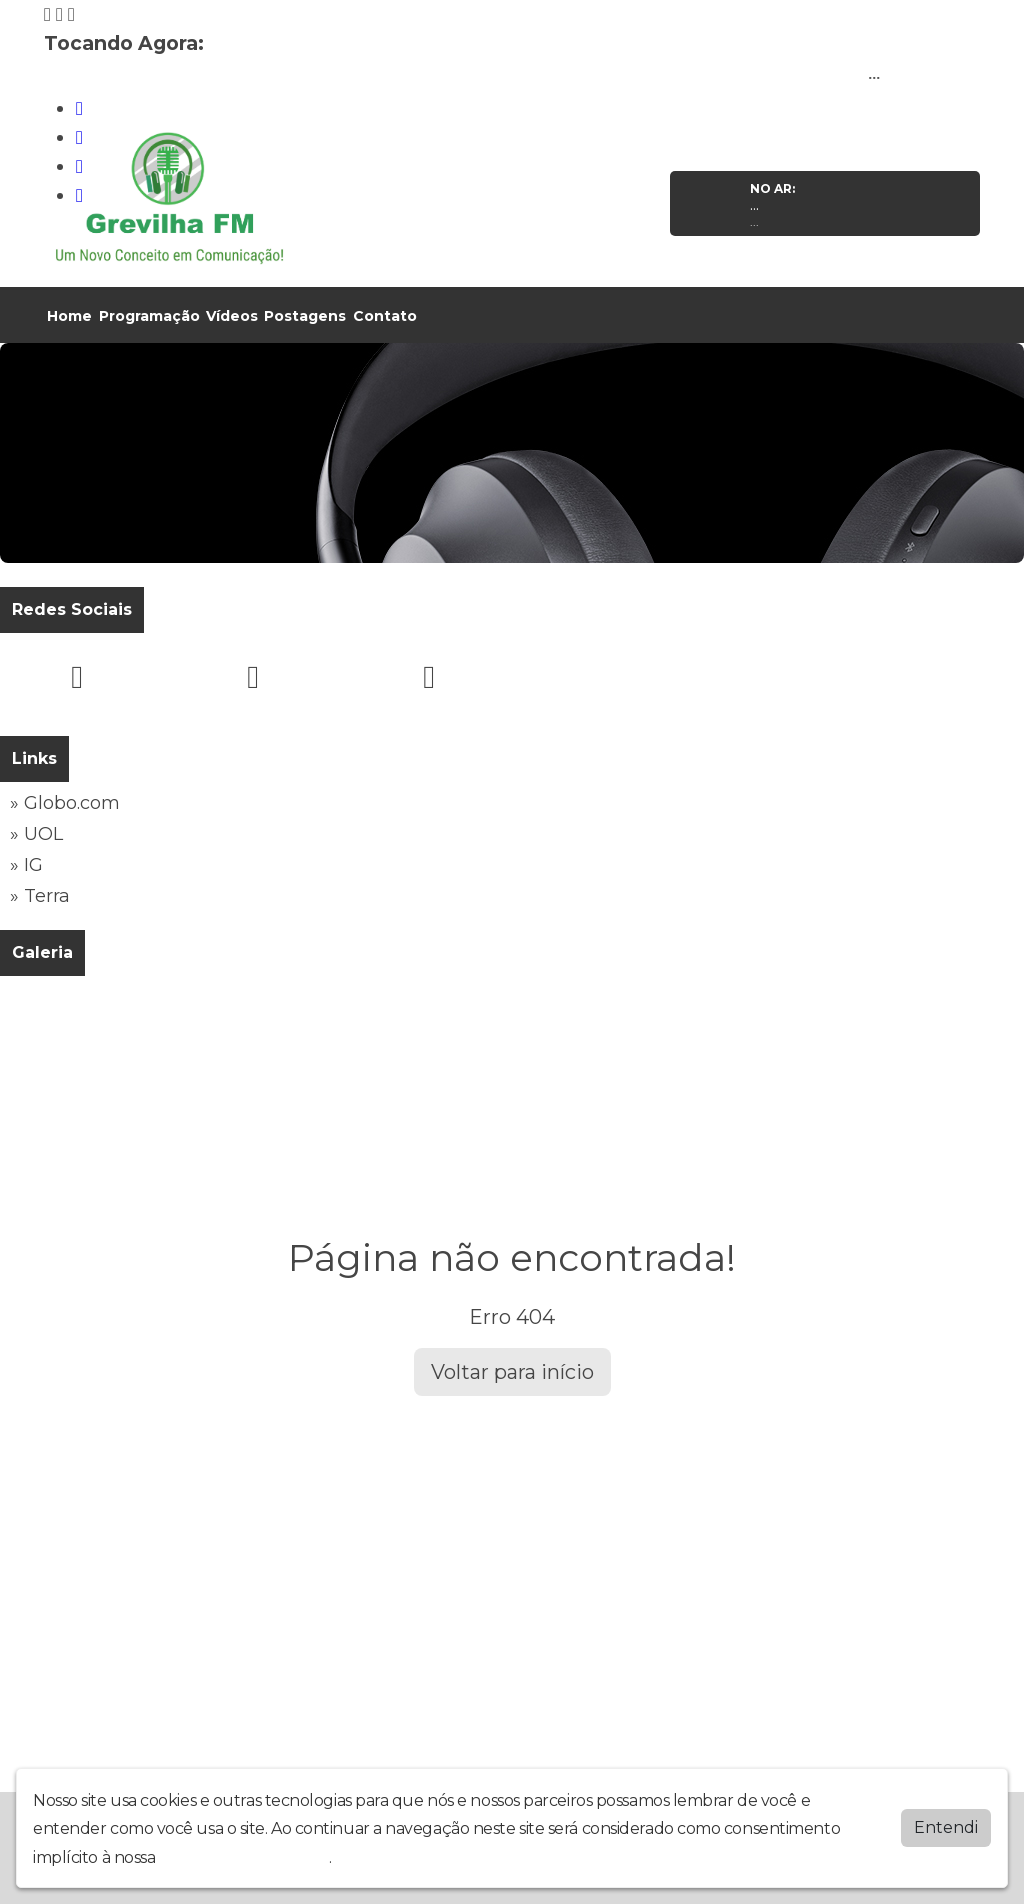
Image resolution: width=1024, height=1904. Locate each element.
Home (69, 316)
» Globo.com (65, 803)
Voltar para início (512, 1372)
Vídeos (232, 316)
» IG (26, 865)
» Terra (40, 896)
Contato (385, 316)
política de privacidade (244, 1857)
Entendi (946, 1827)
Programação (149, 316)
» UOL (36, 834)
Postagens (305, 316)
